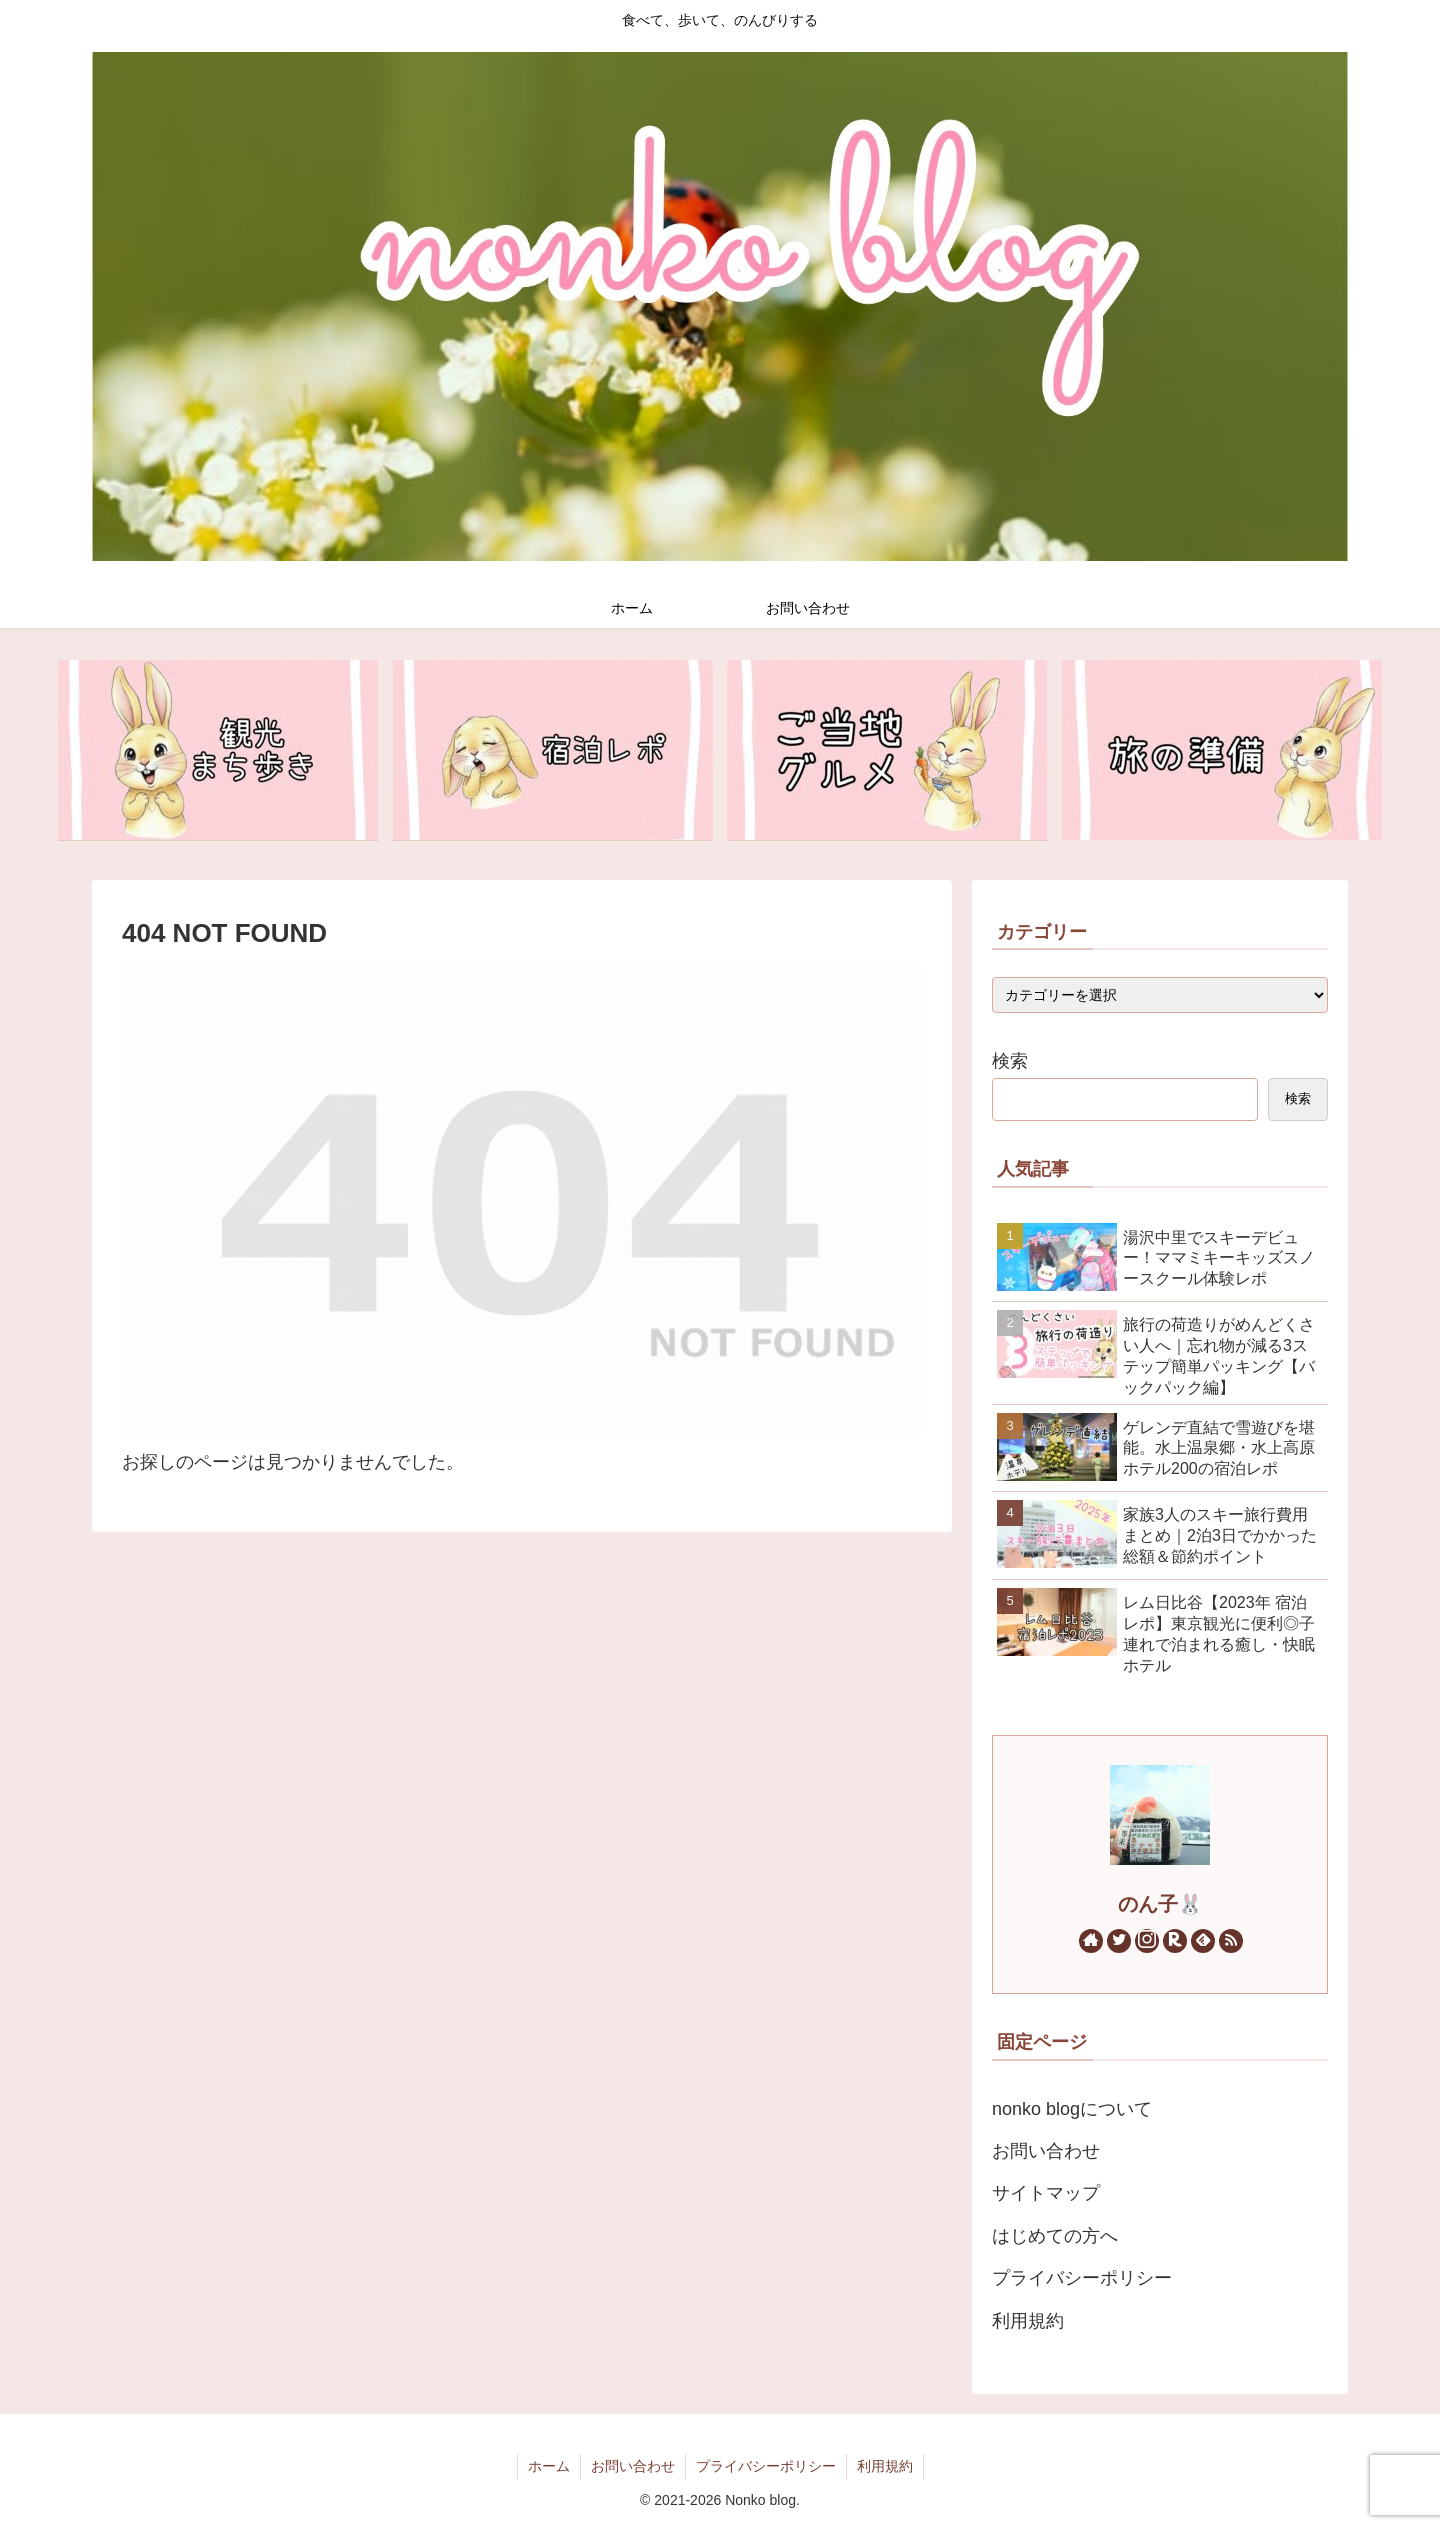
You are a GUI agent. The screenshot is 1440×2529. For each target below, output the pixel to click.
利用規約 (1028, 2321)
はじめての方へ (1055, 2236)
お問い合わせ (1046, 2151)
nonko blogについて (1072, 2109)
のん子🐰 (1160, 1904)
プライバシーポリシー (1082, 2278)
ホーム (549, 2466)
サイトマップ (1046, 2193)
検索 (1010, 1061)
